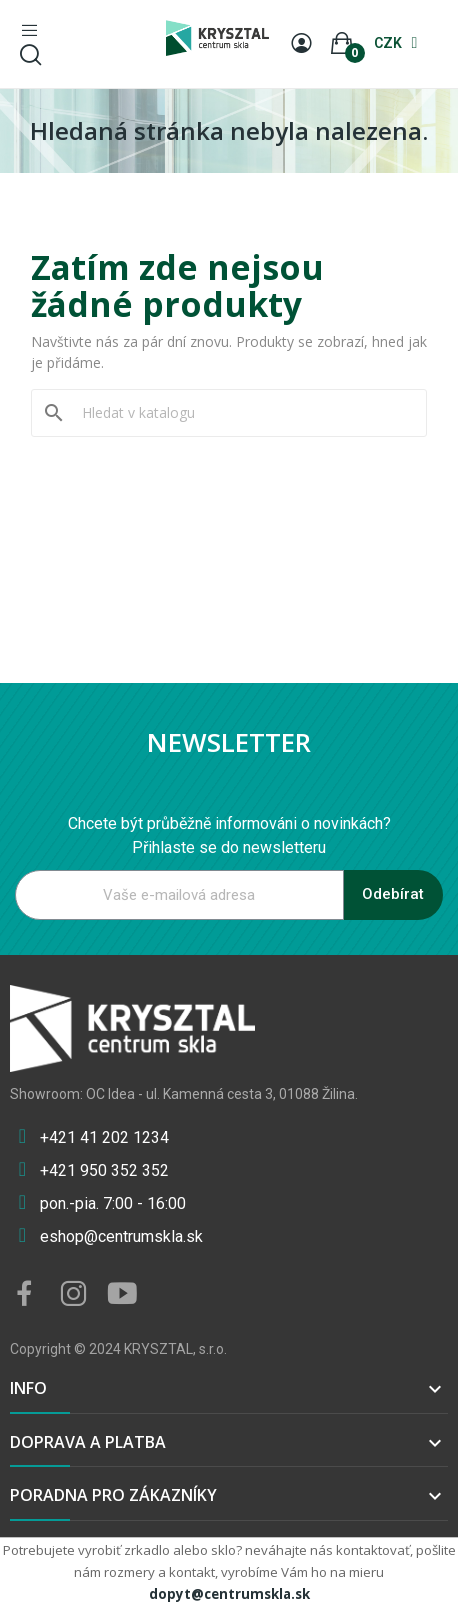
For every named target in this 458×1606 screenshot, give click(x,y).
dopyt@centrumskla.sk (229, 1594)
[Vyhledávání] (241, 413)
